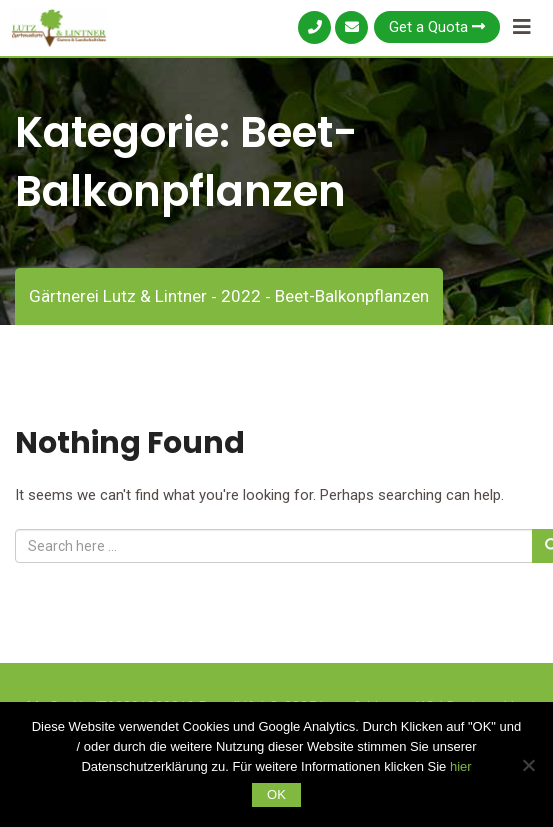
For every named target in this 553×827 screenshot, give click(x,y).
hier (461, 766)
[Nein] (528, 765)
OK (276, 794)
